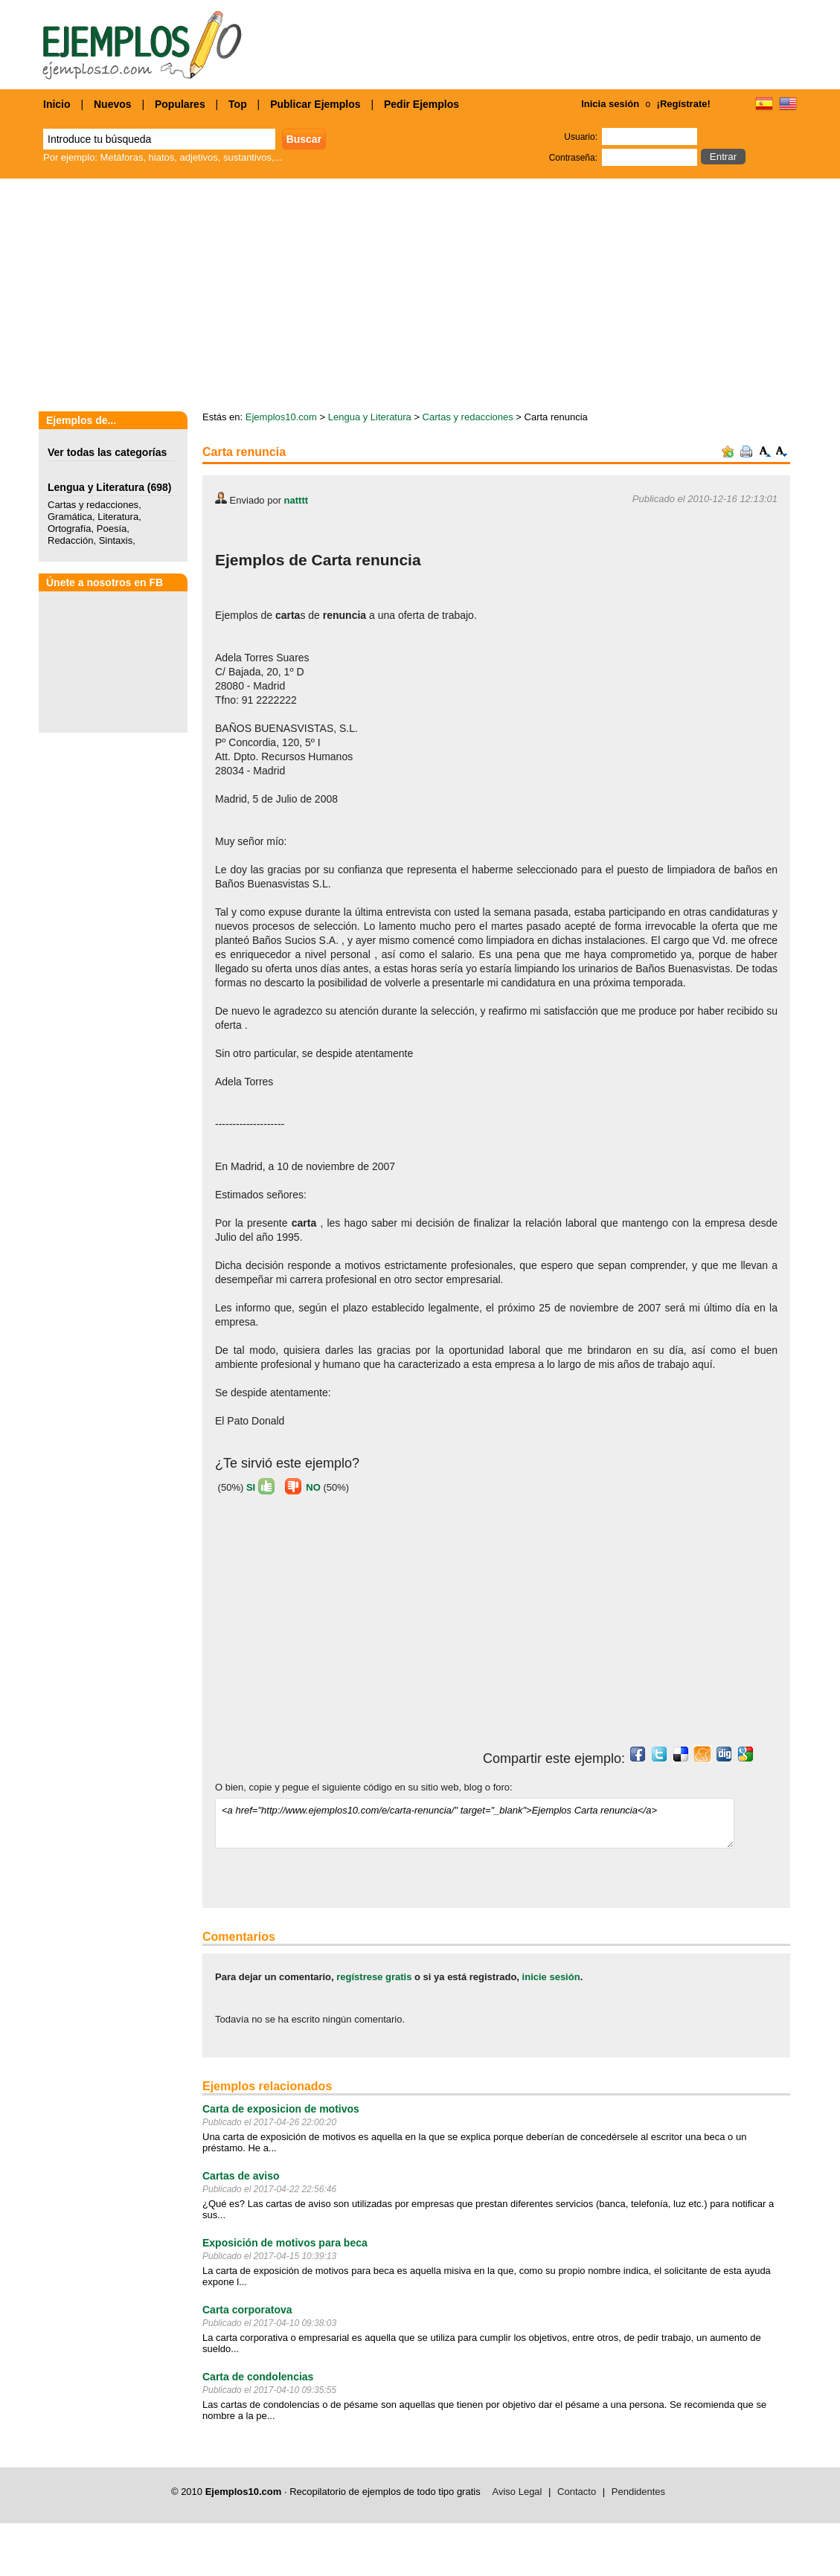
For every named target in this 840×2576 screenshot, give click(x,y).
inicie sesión (551, 1976)
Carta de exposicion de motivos (280, 2109)
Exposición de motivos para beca (285, 2243)
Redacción (70, 540)
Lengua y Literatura (96, 487)
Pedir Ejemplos (421, 104)
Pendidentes (638, 2491)
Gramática (70, 516)
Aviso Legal (517, 2491)
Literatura (117, 516)
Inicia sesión (610, 103)
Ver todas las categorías (107, 452)
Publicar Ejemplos (315, 104)
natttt (296, 500)
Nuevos (113, 104)
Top (237, 104)
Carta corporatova (247, 2310)
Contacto (576, 2491)
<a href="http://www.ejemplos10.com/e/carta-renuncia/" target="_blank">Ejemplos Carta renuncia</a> (474, 1823)
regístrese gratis (373, 1976)
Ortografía (70, 528)
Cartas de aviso (241, 2176)
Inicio (57, 104)
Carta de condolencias (257, 2377)
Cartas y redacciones (93, 504)
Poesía (111, 528)
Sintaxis (116, 540)
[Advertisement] (340, 1627)
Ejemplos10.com (281, 417)
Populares (180, 104)
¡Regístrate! (684, 103)
